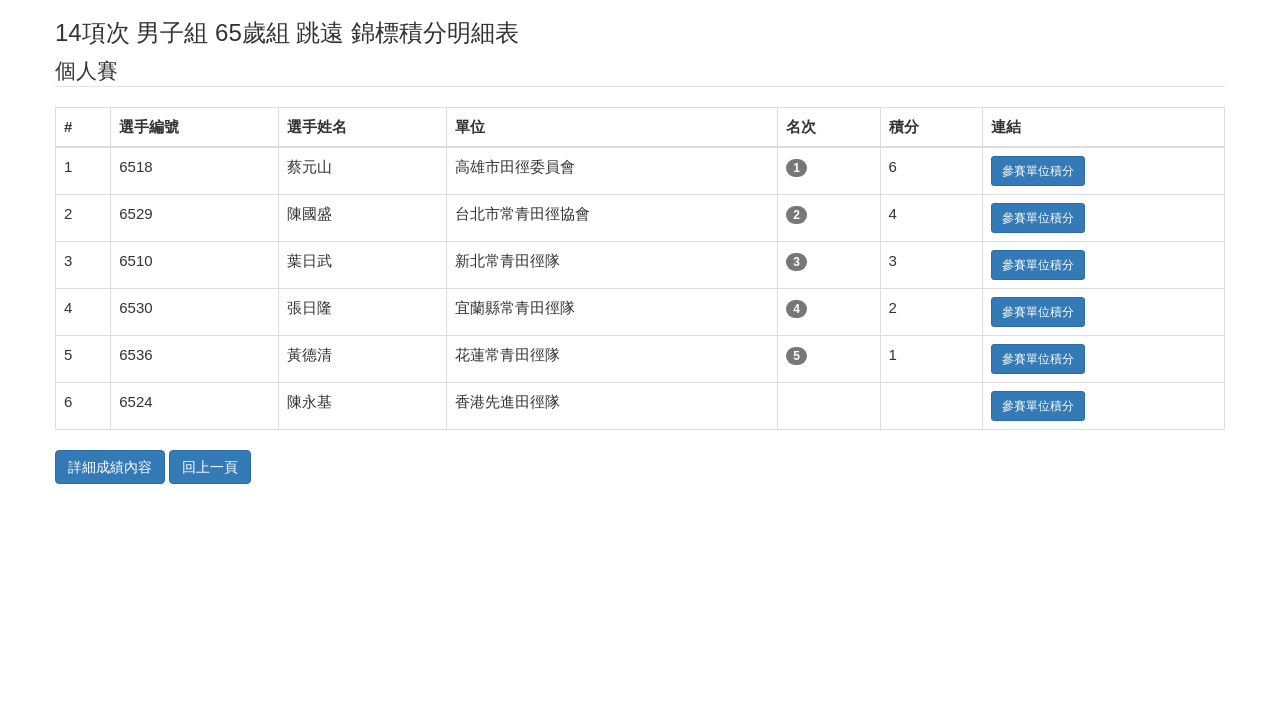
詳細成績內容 (110, 467)
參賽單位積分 (1038, 171)
